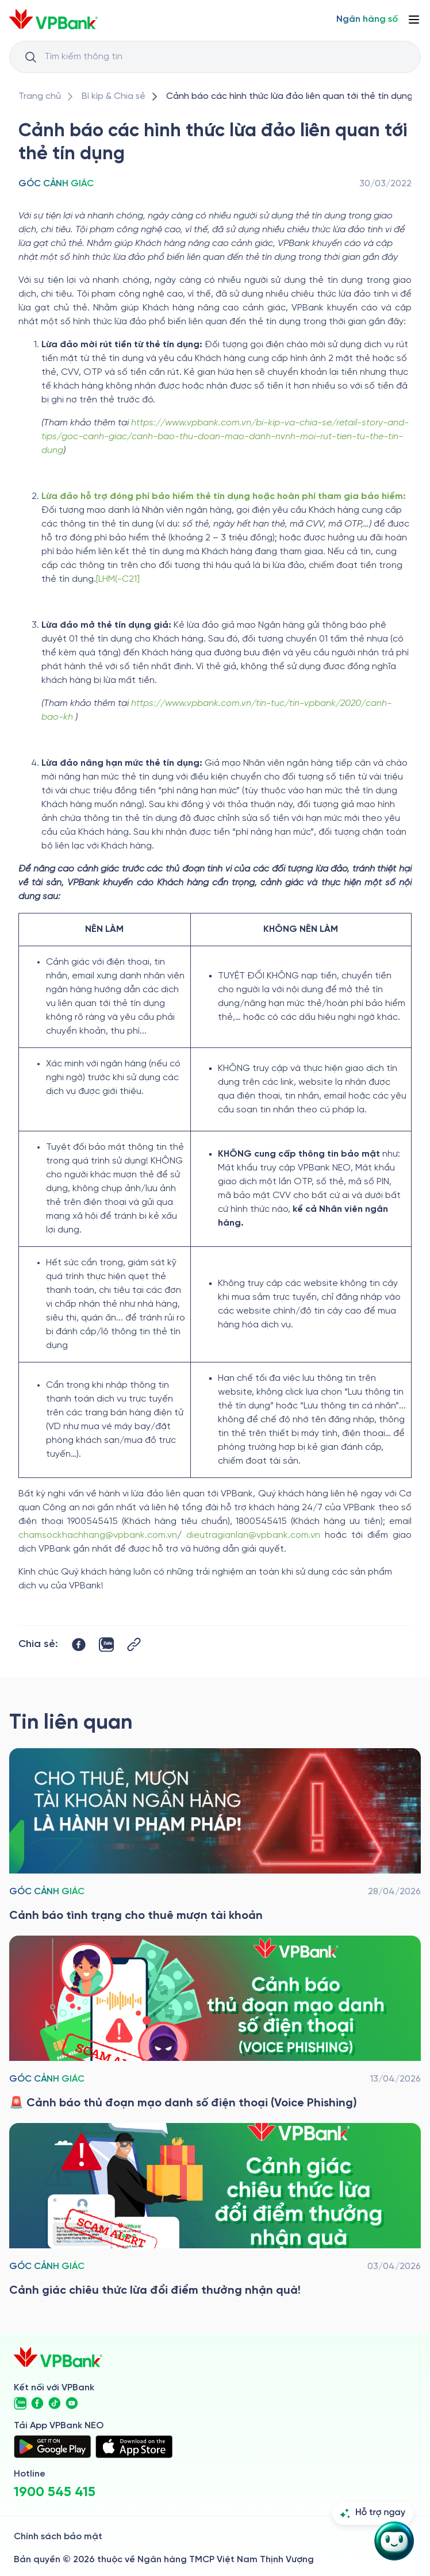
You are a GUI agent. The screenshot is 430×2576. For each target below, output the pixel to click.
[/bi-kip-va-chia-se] (113, 96)
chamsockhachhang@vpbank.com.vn (97, 1535)
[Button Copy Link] (134, 1644)
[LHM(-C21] (118, 579)
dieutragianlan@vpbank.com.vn (253, 1535)
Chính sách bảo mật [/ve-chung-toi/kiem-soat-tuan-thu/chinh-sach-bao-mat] (58, 2537)
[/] (53, 19)
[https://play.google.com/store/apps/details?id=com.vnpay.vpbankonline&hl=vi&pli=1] (52, 2446)
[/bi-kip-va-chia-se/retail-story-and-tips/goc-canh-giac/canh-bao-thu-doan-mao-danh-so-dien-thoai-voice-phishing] (215, 2024)
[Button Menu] (414, 19)
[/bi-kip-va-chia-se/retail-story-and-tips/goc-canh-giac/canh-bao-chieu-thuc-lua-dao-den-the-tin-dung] (289, 96)
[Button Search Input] (30, 57)
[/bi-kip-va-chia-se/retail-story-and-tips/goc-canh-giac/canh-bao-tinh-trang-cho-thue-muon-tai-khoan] (215, 1836)
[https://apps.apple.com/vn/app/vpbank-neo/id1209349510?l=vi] (133, 2446)
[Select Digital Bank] (367, 19)
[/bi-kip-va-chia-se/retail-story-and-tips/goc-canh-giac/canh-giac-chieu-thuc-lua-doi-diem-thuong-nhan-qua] (215, 2211)
